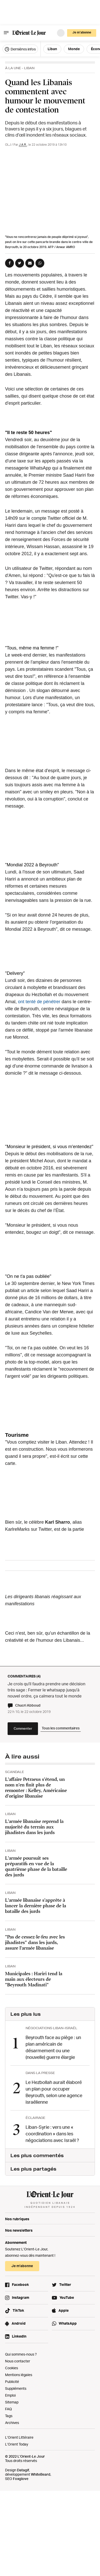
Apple (63, 2310)
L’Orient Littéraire (19, 2437)
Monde (74, 49)
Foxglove (20, 2478)
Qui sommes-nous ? (21, 2354)
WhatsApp (68, 2323)
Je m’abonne (81, 32)
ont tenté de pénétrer (39, 1001)
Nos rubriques (17, 2219)
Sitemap (11, 2402)
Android (19, 2323)
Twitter (65, 2284)
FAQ (8, 2409)
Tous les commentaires (60, 1728)
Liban (52, 49)
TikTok (18, 2310)
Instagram (20, 2297)
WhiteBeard (40, 2474)
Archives (12, 2422)
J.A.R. (23, 144)
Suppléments (15, 2388)
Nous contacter (17, 2361)
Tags (8, 2416)
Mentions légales (18, 2375)
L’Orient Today (16, 2444)
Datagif (23, 2470)
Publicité (12, 2381)
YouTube (66, 2297)
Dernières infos (20, 49)
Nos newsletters (19, 2230)
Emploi (10, 2395)
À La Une (13, 68)
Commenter (23, 1728)
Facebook (20, 2284)
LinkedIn (19, 2336)
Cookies (11, 2368)
